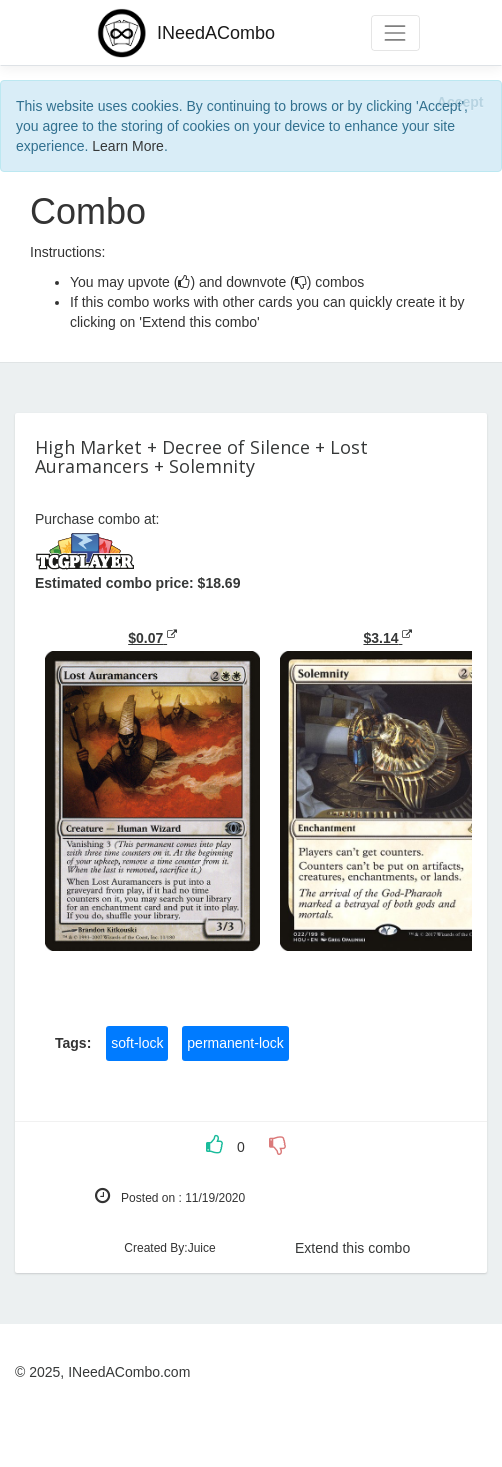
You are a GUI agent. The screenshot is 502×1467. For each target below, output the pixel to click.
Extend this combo (352, 1248)
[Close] (460, 101)
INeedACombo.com (129, 1372)
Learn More (128, 146)
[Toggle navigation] (395, 32)
